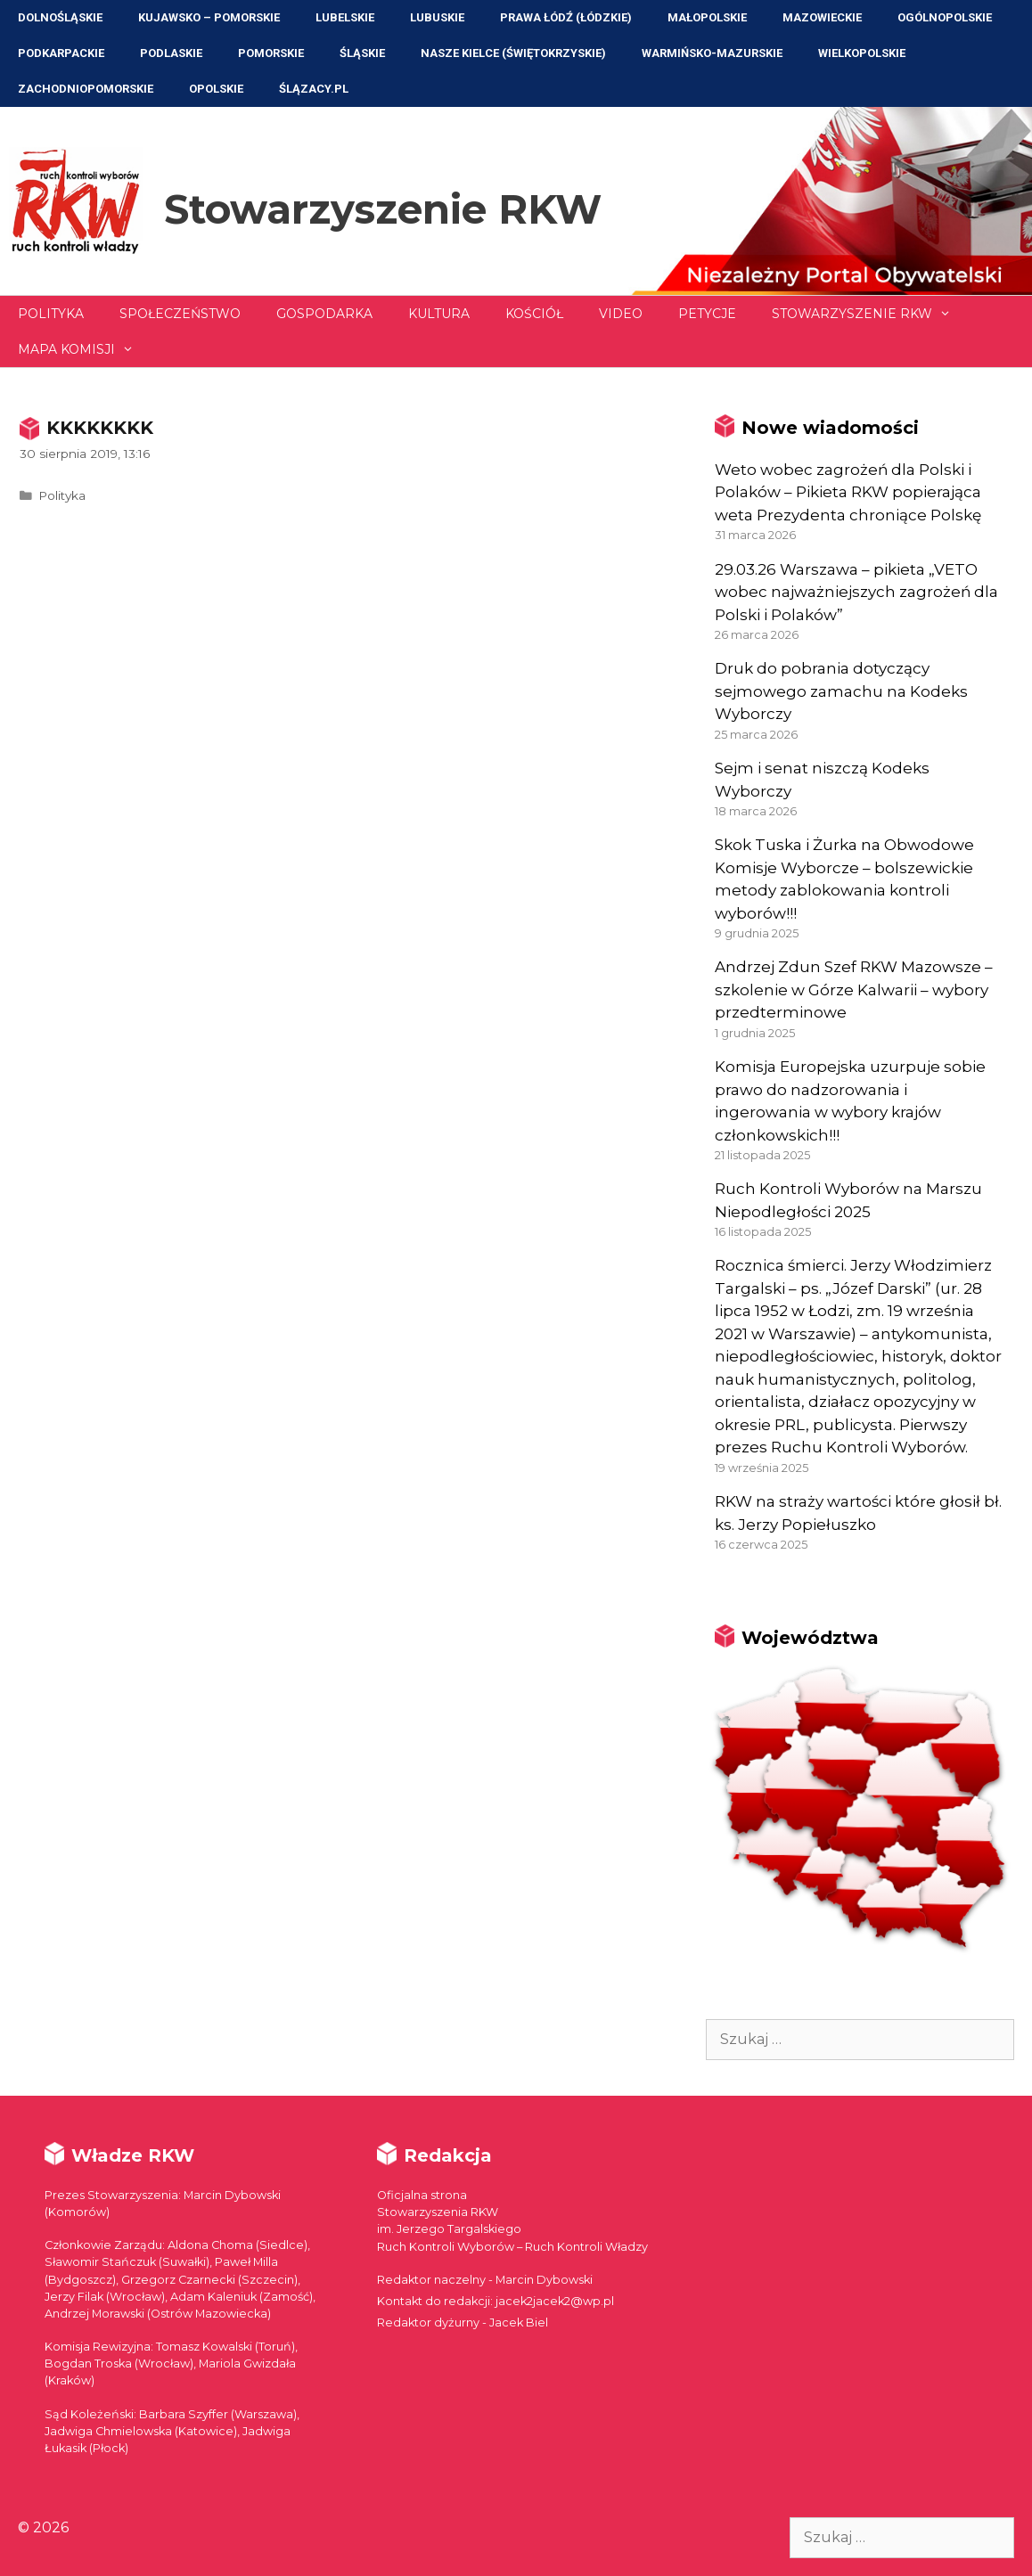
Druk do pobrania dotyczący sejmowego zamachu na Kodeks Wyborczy (841, 691)
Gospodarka (324, 314)
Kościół (534, 314)
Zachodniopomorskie (85, 88)
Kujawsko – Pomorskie (209, 17)
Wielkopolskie (861, 53)
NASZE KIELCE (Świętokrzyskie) (513, 53)
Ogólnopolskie (944, 17)
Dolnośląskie (60, 17)
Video (621, 314)
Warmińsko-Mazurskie (712, 53)
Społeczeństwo (180, 314)
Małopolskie (707, 17)
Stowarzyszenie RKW (383, 208)
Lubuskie (437, 17)
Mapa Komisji (85, 349)
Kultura (439, 314)
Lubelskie (344, 17)
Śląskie (362, 53)
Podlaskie (171, 53)
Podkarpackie (61, 53)
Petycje (707, 314)
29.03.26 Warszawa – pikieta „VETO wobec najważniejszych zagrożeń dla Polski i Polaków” (856, 592)
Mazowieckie (822, 17)
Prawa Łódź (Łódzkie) (566, 17)
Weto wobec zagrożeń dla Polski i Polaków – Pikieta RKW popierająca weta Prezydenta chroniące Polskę (848, 492)
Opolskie (216, 88)
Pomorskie (271, 53)
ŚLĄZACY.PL (313, 88)
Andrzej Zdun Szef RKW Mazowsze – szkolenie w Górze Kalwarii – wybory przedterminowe (854, 989)
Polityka (51, 314)
